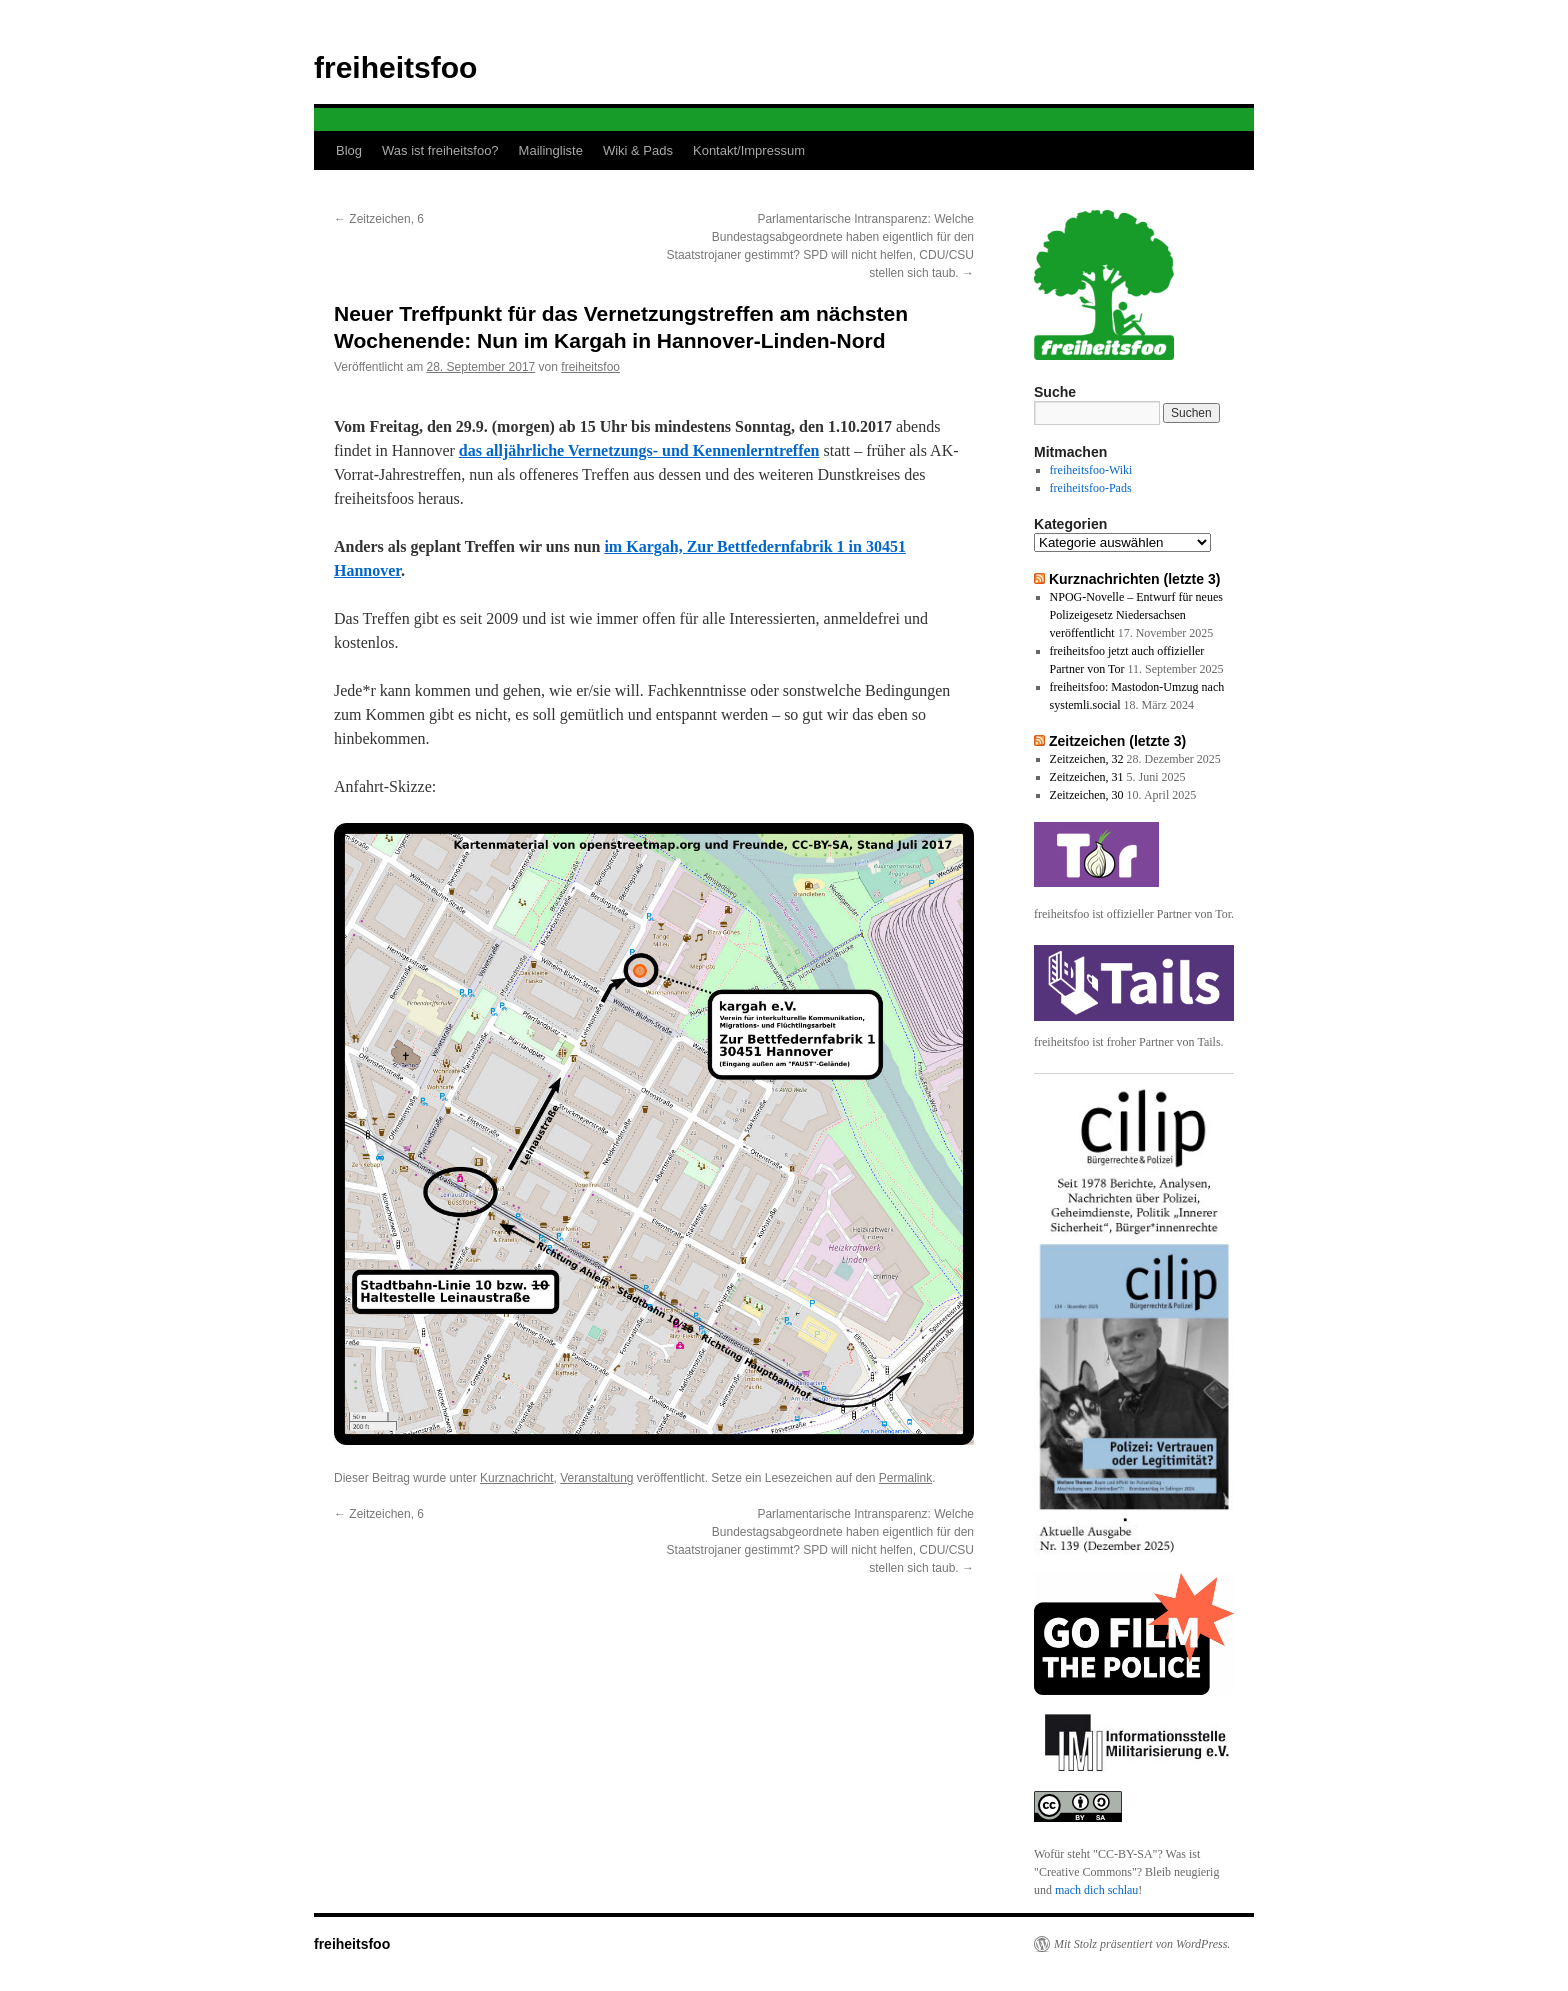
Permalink (905, 1478)
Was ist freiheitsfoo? (440, 150)
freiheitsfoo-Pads (1091, 488)
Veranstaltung (596, 1478)
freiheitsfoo (395, 67)
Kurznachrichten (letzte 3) (1135, 579)
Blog (349, 150)
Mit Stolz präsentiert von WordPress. (1142, 1944)
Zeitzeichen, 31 (1087, 777)
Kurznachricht (516, 1478)
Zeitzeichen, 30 (1087, 795)
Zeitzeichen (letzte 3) (1117, 741)
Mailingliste (551, 150)
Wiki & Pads (638, 150)
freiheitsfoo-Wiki (1091, 470)
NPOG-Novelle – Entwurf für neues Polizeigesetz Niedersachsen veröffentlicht (1136, 615)
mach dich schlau (1096, 1890)
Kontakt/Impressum (749, 150)
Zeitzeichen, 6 (379, 219)
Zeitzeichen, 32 (1087, 759)
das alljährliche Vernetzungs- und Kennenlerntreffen (639, 450)
